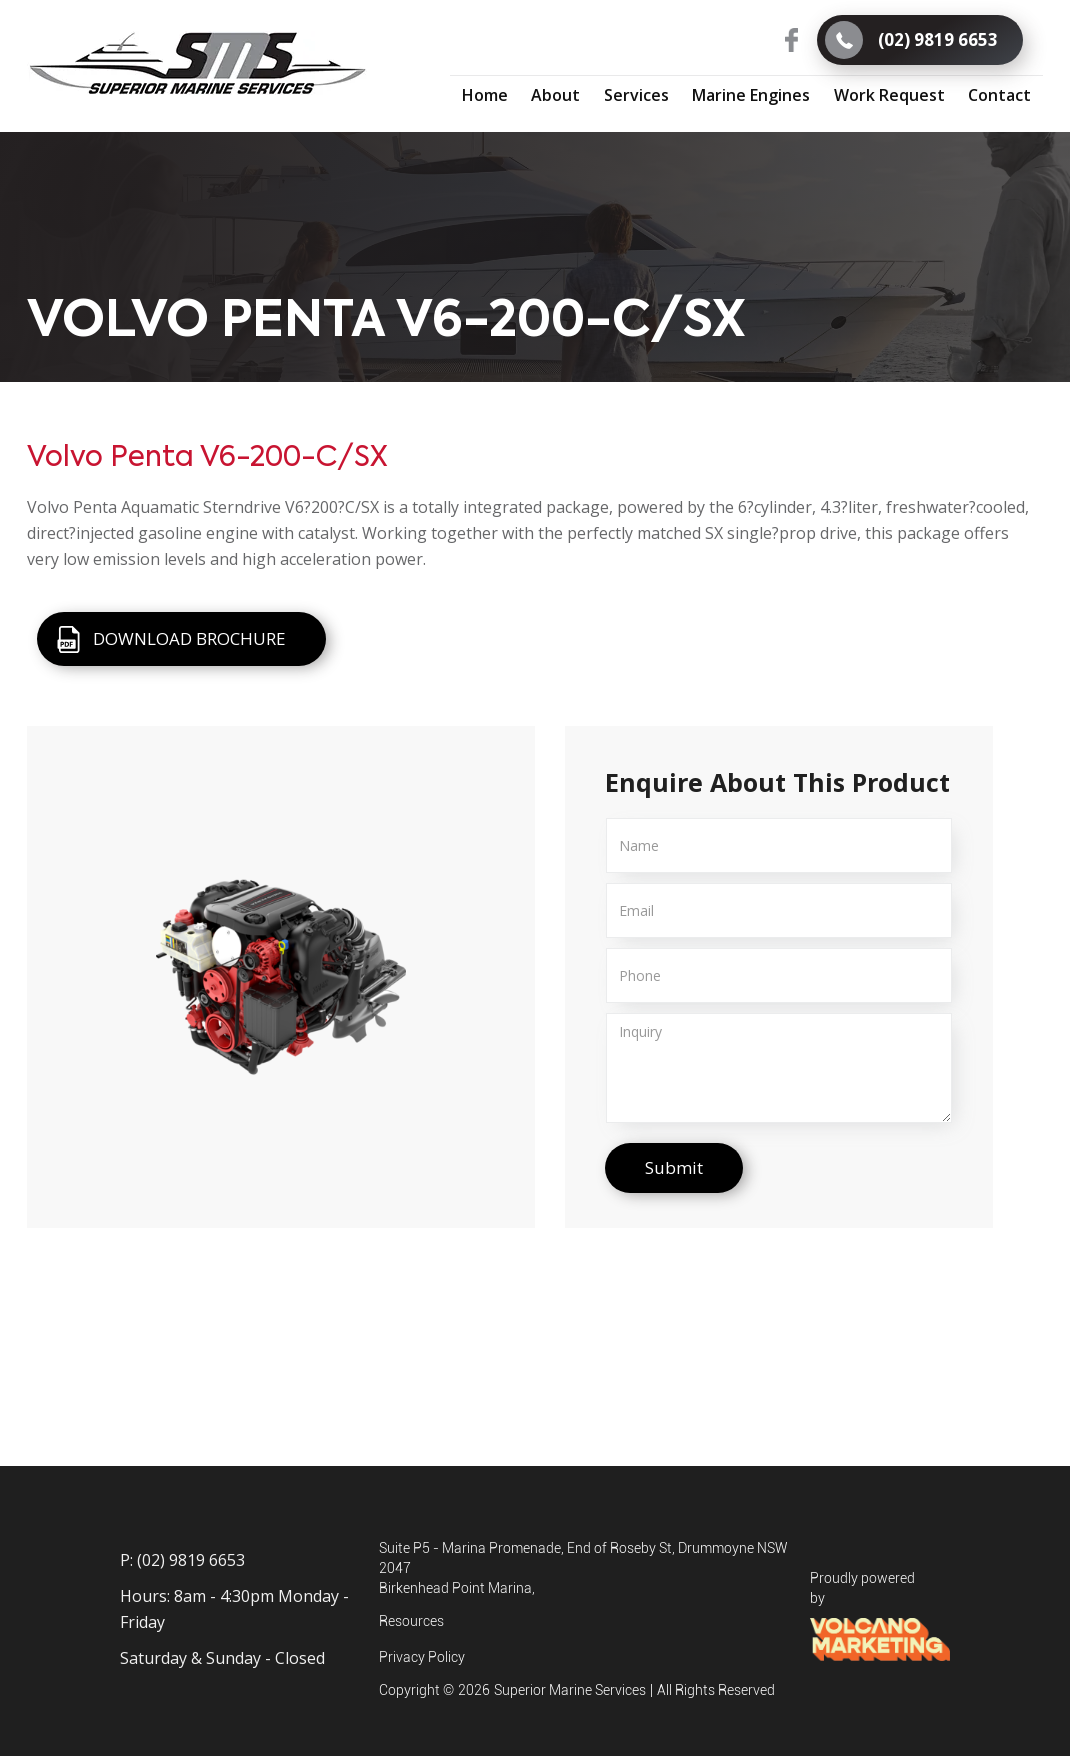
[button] (636, 94)
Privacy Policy (422, 1657)
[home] (197, 64)
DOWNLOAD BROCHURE (189, 638)
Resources (411, 1621)
